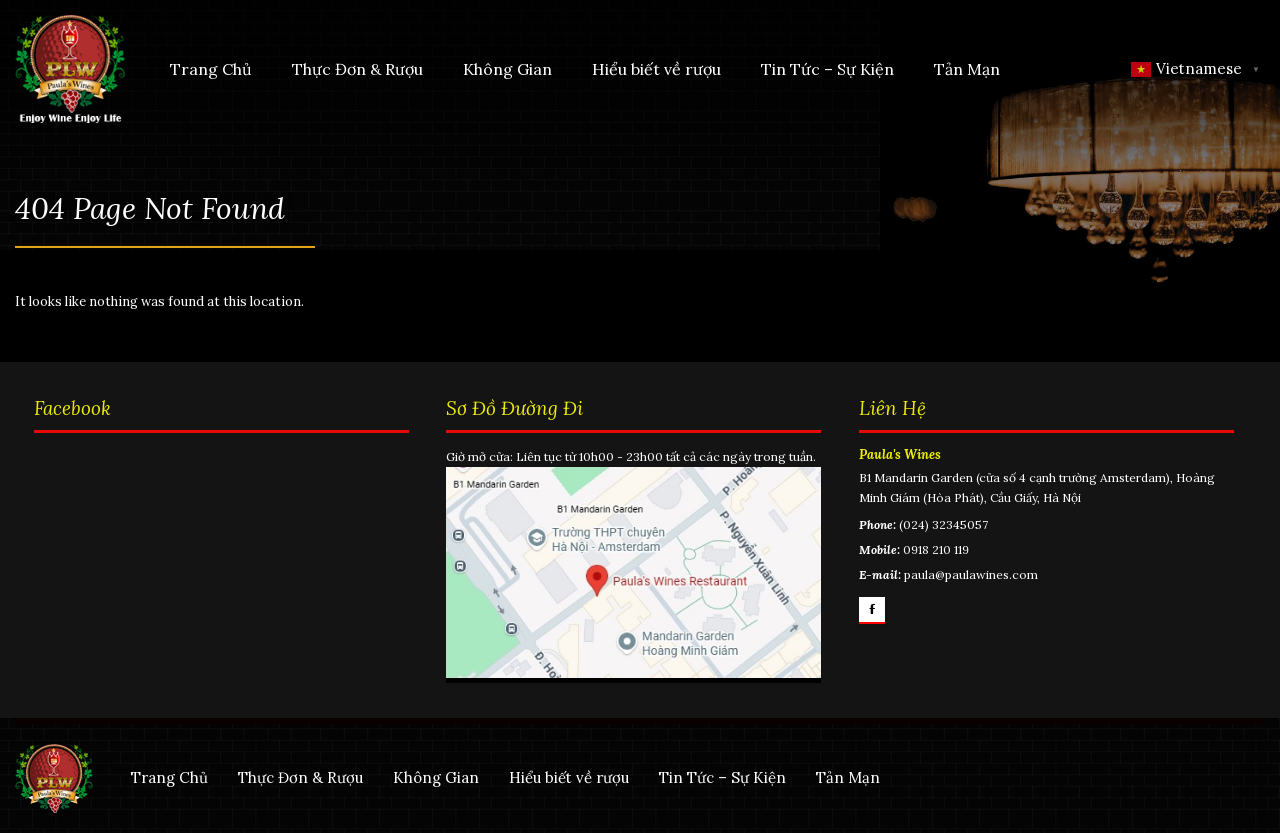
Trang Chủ (211, 69)
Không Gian (507, 69)
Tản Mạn (967, 69)
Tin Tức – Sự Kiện (827, 69)
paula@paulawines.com (971, 574)
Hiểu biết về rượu (656, 69)
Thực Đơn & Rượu (357, 69)
